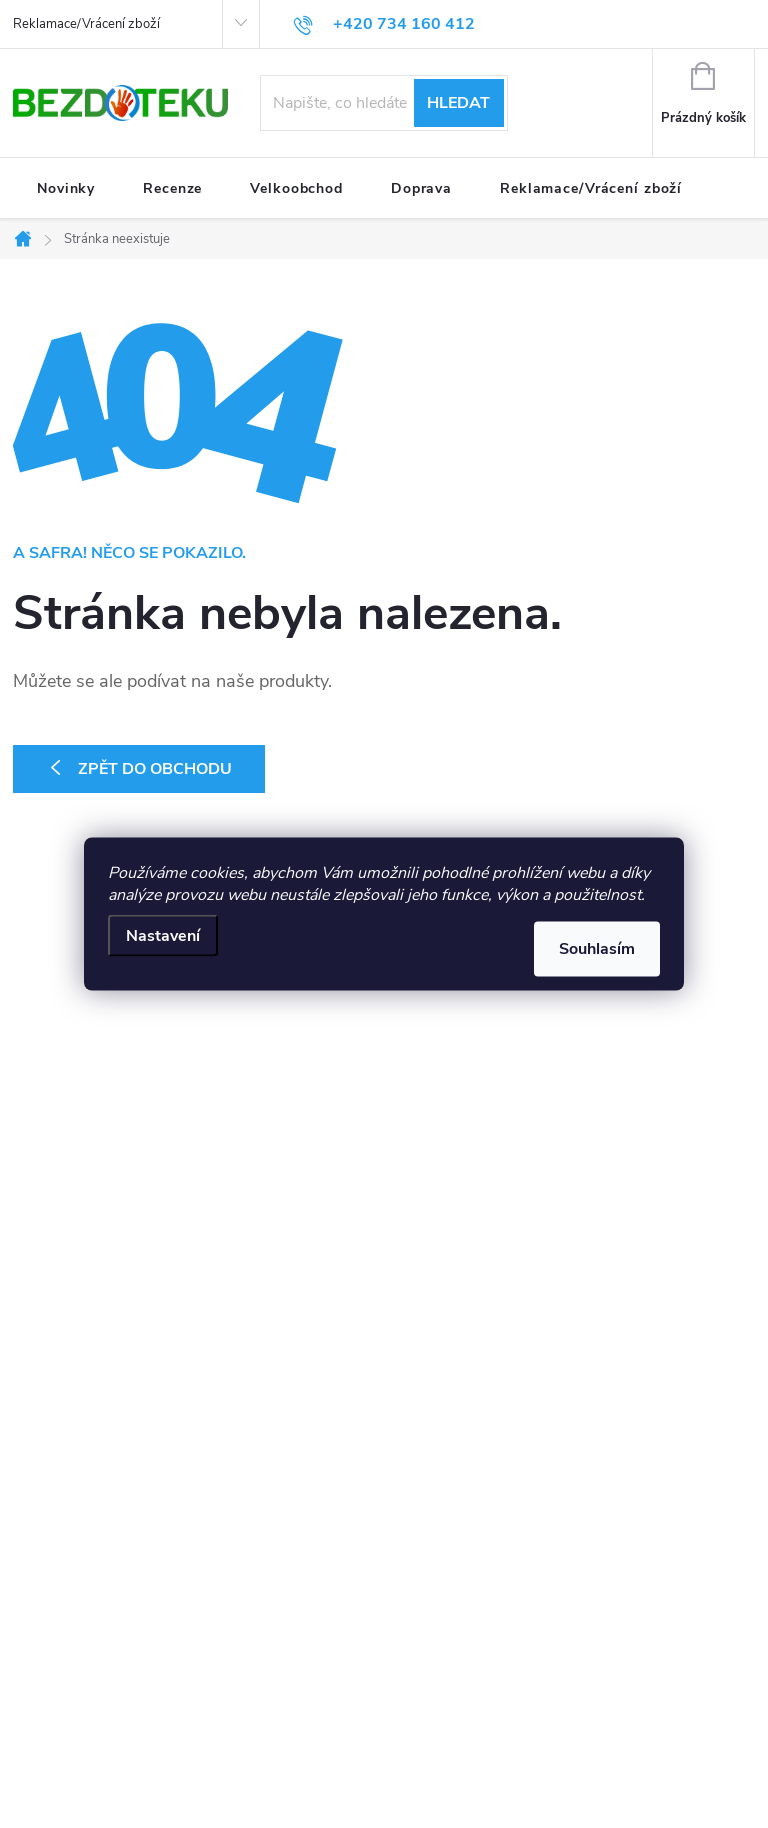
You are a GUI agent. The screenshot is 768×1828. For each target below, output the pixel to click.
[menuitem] (66, 189)
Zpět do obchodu (155, 769)
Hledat (458, 103)
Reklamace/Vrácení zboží (86, 24)
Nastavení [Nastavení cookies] (163, 936)
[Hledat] (383, 103)
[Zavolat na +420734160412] (384, 24)
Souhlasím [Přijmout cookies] (597, 949)
